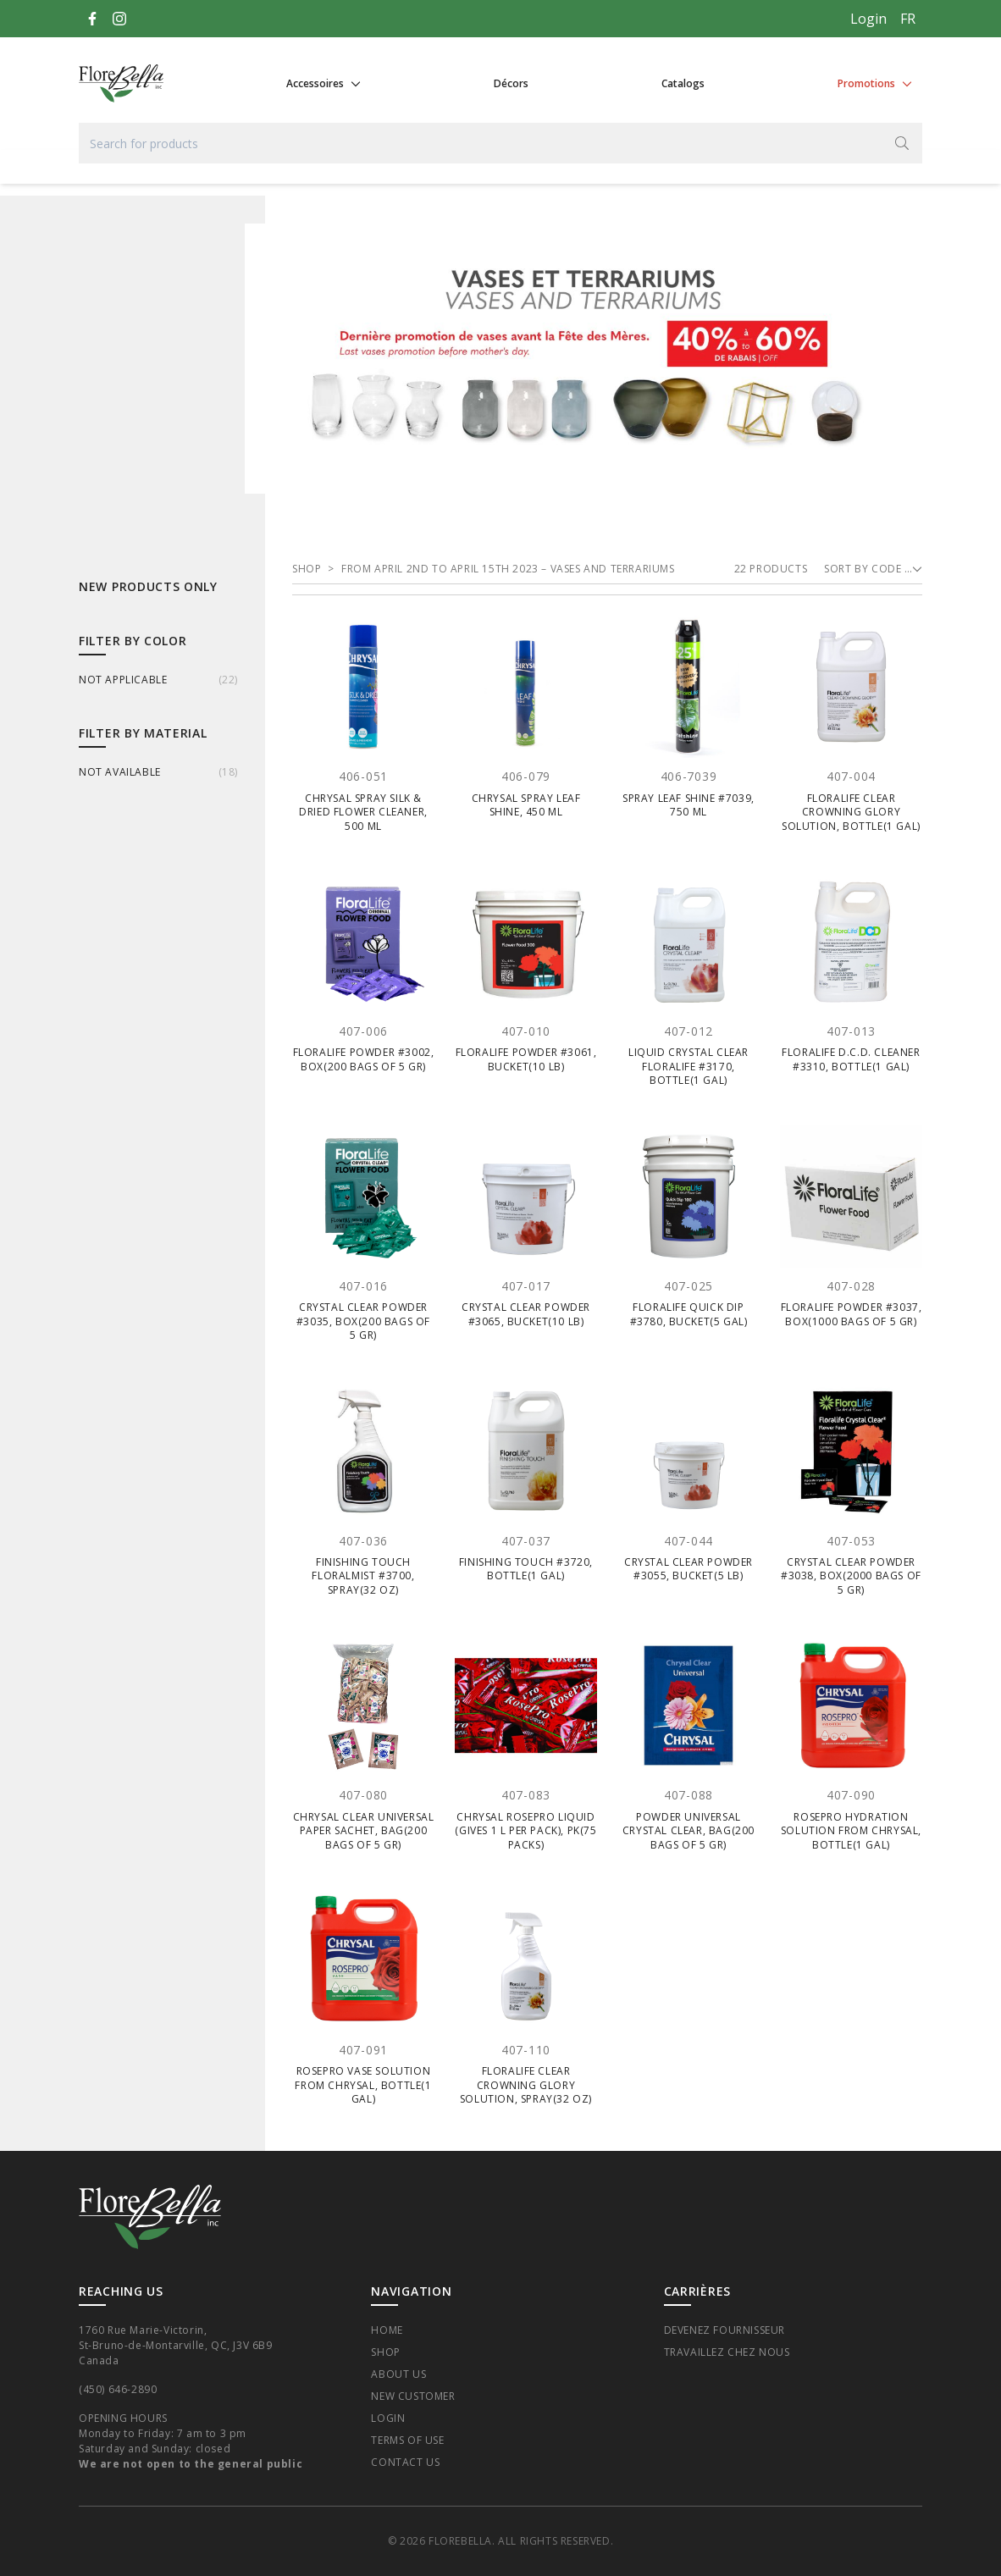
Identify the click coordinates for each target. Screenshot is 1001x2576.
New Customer (413, 2396)
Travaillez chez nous (727, 2352)
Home (386, 2330)
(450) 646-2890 (118, 2389)
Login (868, 18)
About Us (398, 2374)
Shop (385, 2352)
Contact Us (405, 2462)
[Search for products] (500, 143)
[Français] (907, 19)
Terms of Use (407, 2440)
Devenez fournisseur (724, 2330)
